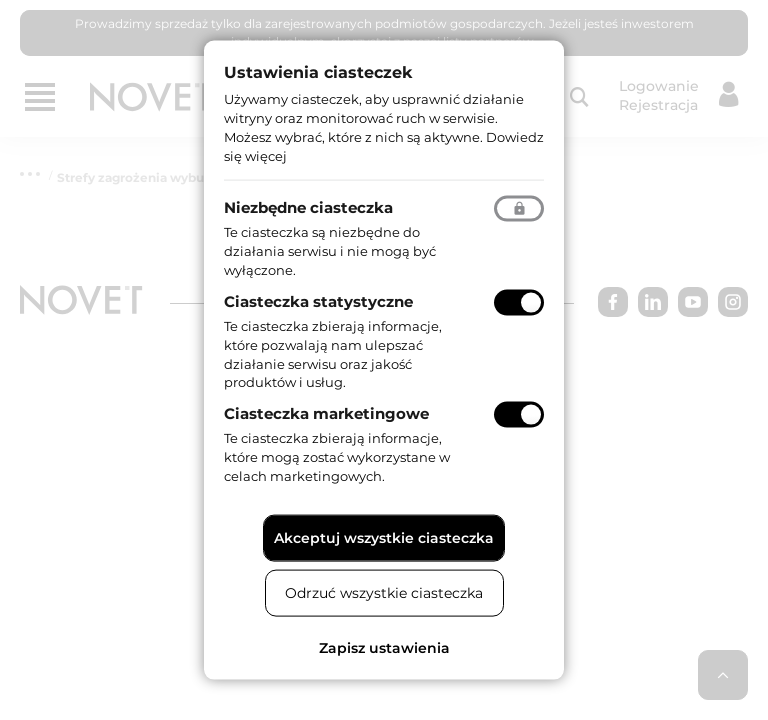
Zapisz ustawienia (384, 647)
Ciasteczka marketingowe (326, 413)
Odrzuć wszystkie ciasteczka (384, 592)
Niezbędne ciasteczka (308, 207)
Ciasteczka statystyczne (318, 301)
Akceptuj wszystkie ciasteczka (384, 537)
